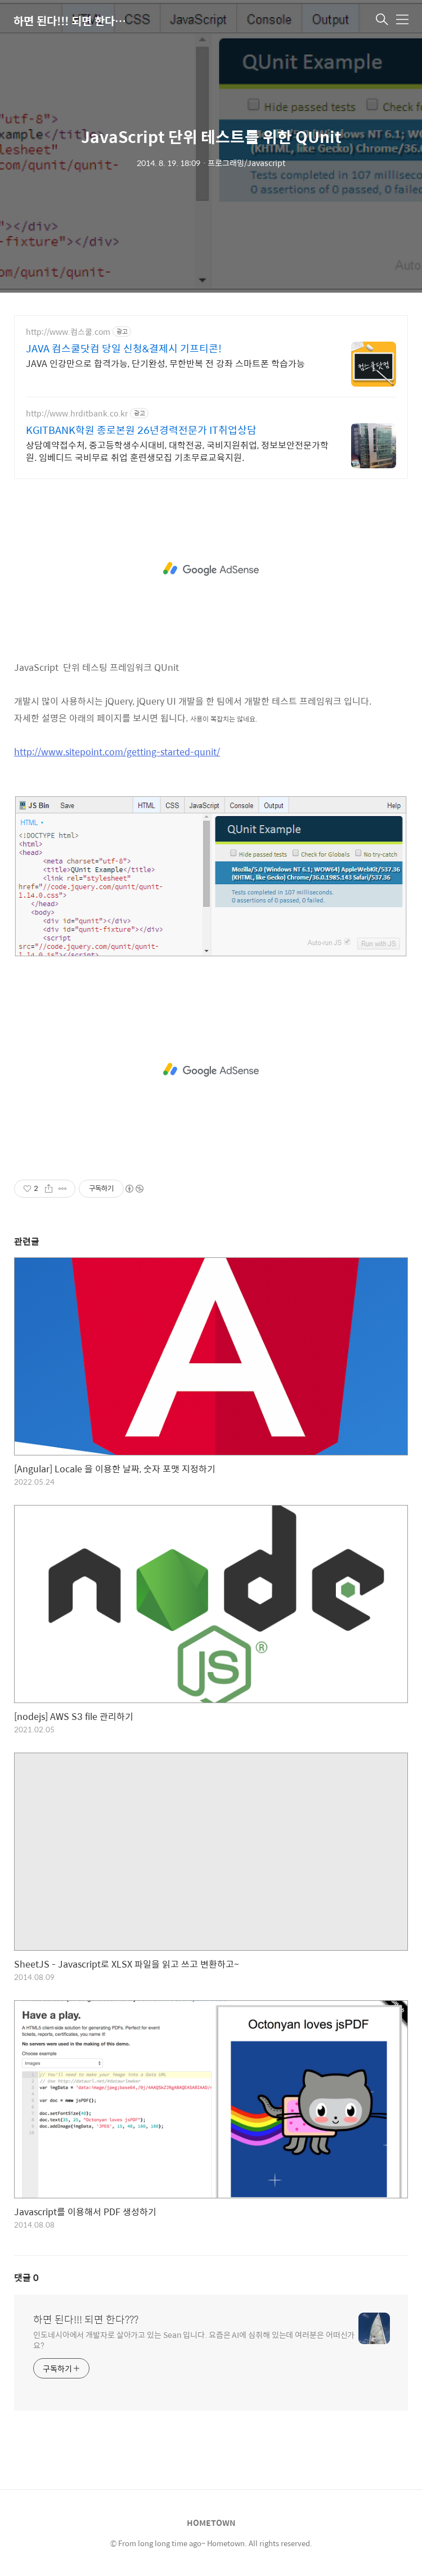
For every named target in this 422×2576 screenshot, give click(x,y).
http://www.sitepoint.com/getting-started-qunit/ (117, 752)
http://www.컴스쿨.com (68, 332)
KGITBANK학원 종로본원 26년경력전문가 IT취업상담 (141, 430)
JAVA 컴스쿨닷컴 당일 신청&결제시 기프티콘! (124, 348)
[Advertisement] (211, 569)
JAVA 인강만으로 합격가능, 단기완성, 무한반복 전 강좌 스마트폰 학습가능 (165, 363)
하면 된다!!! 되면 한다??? (70, 21)
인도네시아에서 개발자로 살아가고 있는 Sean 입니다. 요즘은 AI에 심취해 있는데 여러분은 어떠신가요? (193, 2339)
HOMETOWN (211, 2522)
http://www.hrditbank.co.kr (77, 413)
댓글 (26, 2277)
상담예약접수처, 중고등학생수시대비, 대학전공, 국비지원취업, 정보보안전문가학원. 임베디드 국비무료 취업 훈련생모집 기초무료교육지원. (177, 451)
